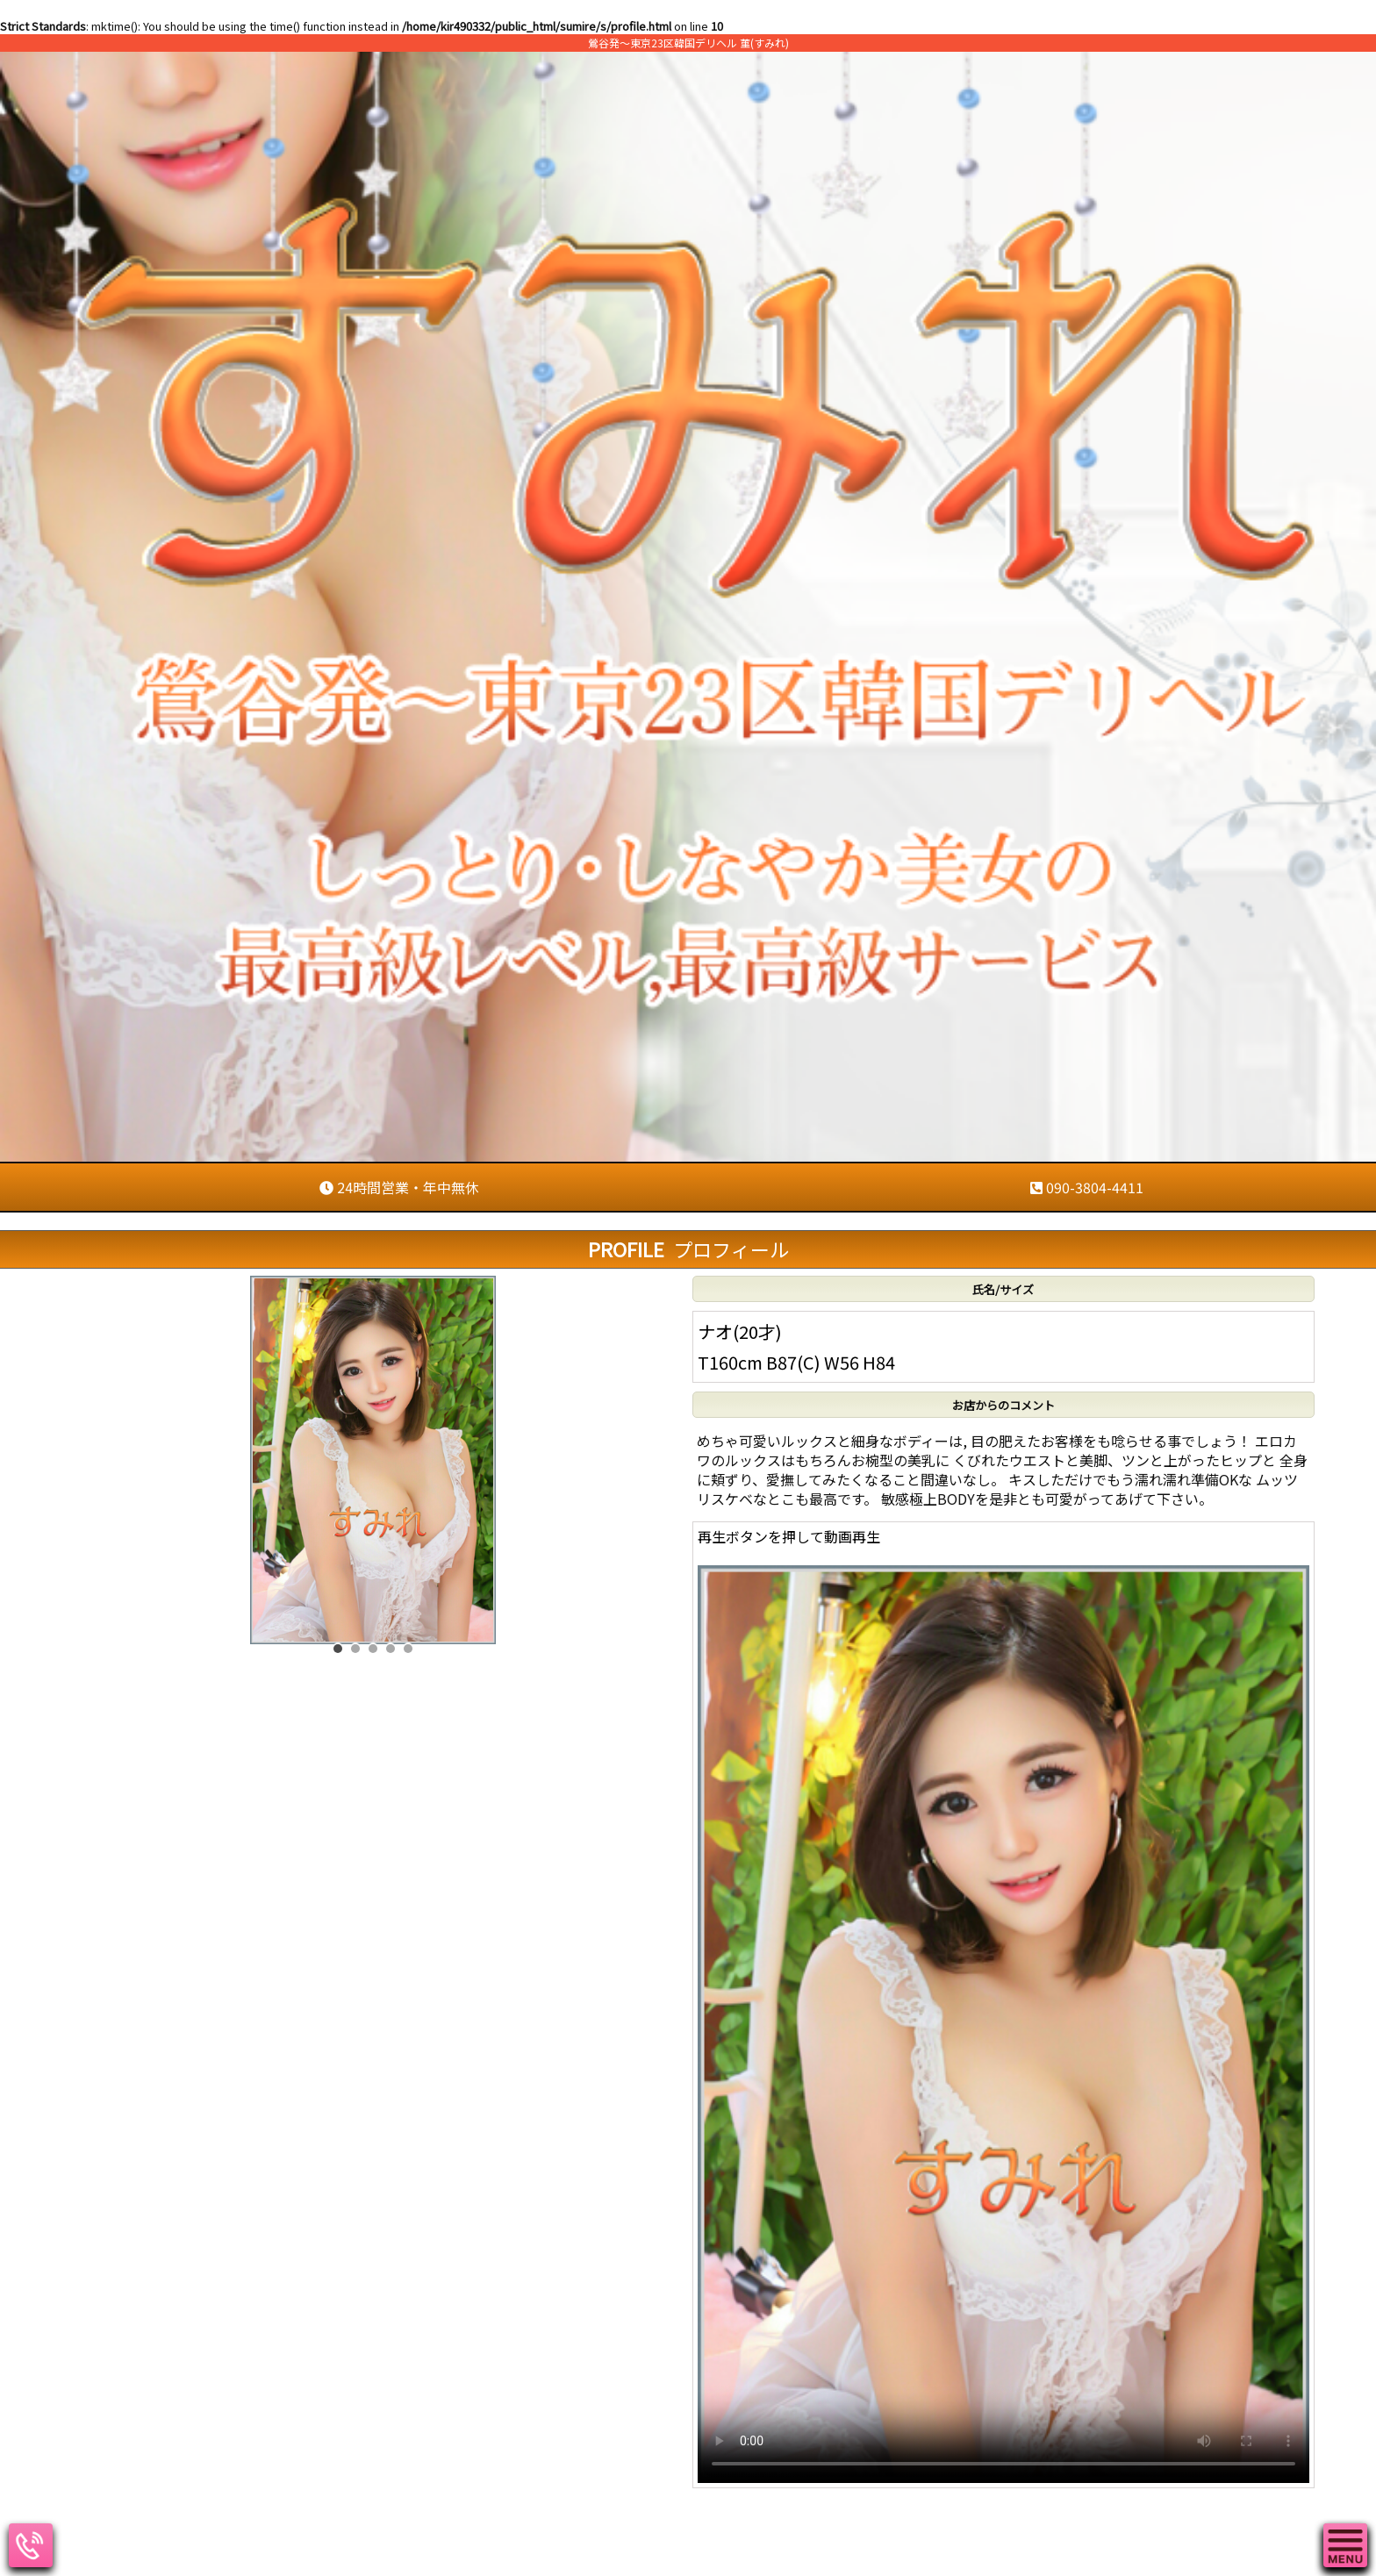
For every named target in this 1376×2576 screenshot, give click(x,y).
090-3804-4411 (1086, 1187)
